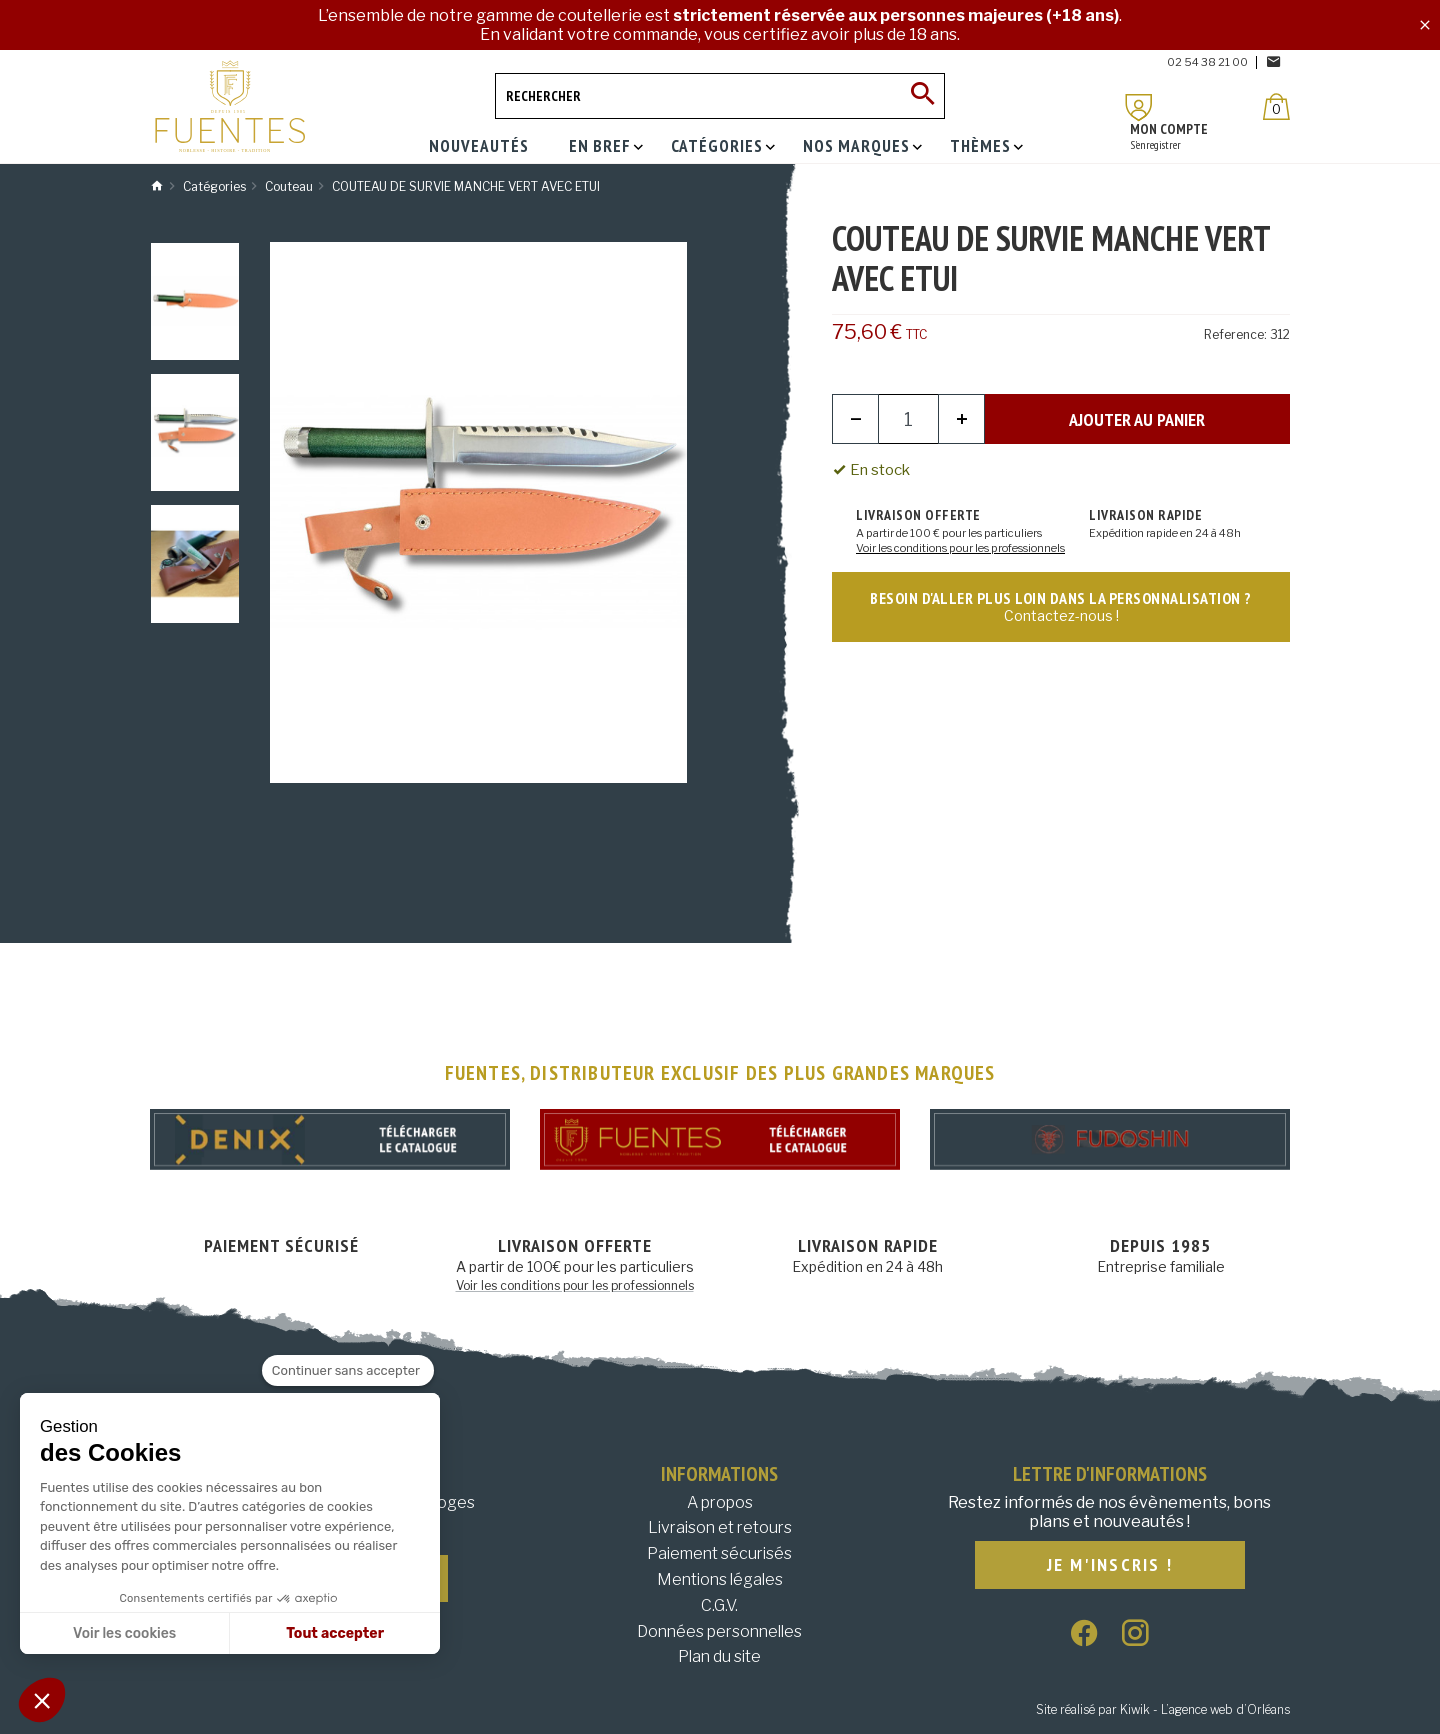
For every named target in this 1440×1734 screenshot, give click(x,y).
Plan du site (719, 1656)
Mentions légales (720, 1579)
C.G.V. (719, 1605)
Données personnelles (719, 1631)
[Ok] (922, 96)
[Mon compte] (1139, 107)
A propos (720, 1502)
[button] (42, 1700)
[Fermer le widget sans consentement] (348, 1371)
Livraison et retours (720, 1527)
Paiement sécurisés (719, 1553)
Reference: (1235, 334)
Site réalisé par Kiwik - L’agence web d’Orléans (1163, 1709)
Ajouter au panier (1137, 419)
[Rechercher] (720, 96)
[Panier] (1276, 106)
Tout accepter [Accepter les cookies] (335, 1633)
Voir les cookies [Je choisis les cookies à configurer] (124, 1633)
